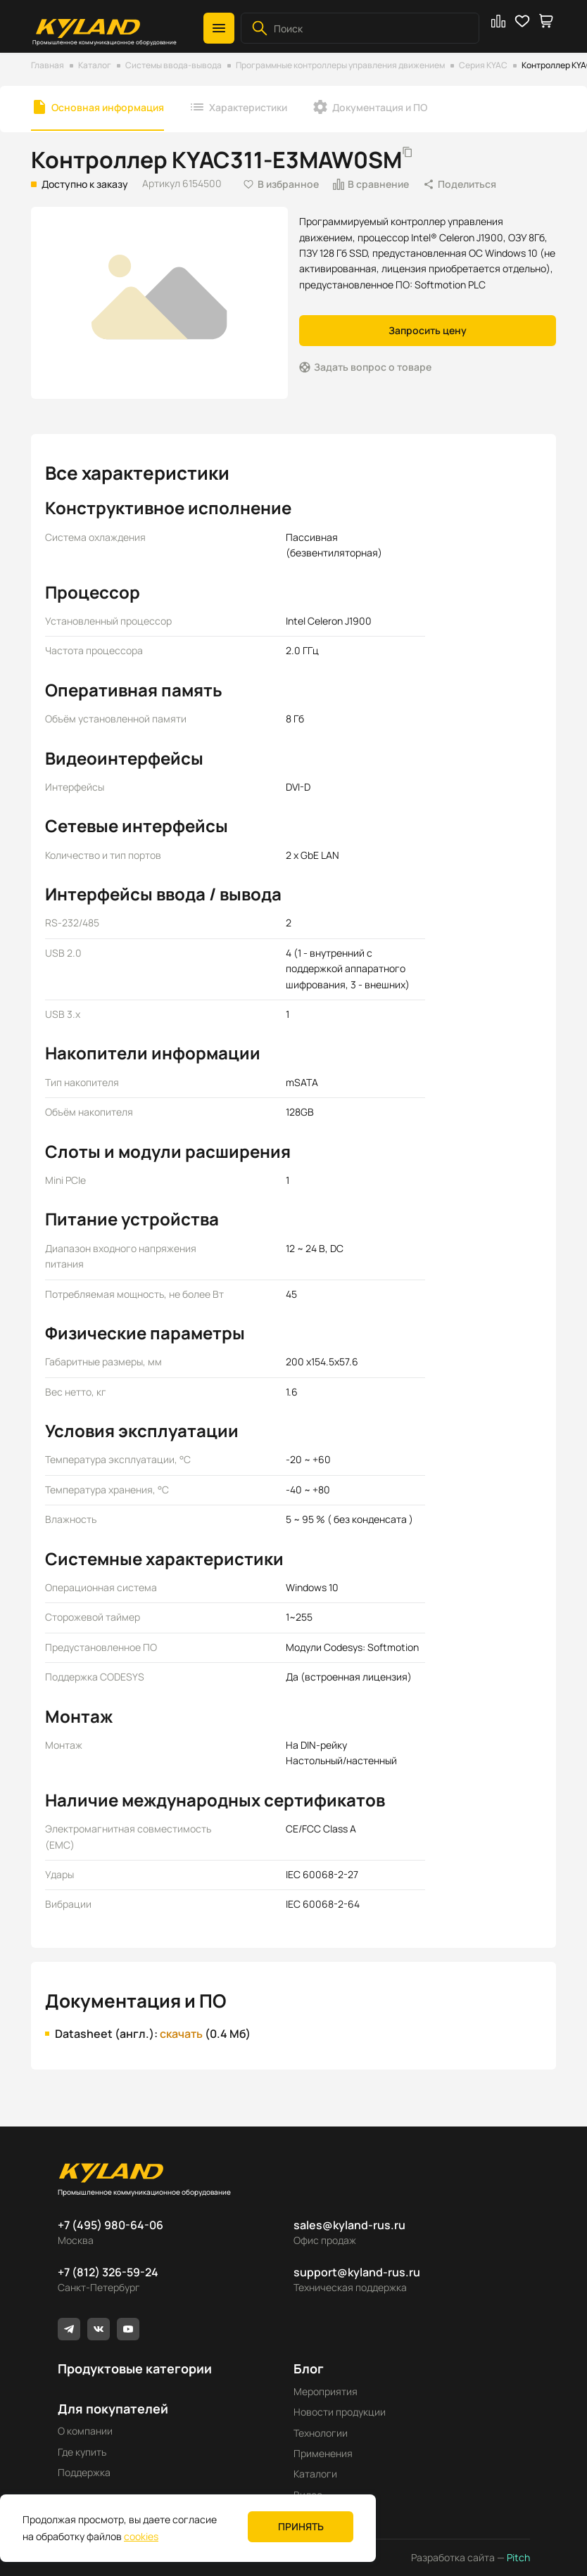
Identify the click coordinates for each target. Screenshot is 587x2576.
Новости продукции (340, 2411)
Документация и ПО (379, 107)
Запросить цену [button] (428, 330)
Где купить (82, 2452)
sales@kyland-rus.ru (349, 2225)
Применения (323, 2453)
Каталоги (315, 2473)
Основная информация (107, 107)
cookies (141, 2536)
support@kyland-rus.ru (357, 2272)
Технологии (321, 2433)
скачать (181, 2033)
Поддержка (84, 2472)
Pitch (517, 2557)
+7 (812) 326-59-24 (108, 2272)
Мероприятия (326, 2391)
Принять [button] (301, 2526)
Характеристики (248, 107)
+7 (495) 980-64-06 (110, 2225)
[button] (218, 28)
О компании (85, 2430)
